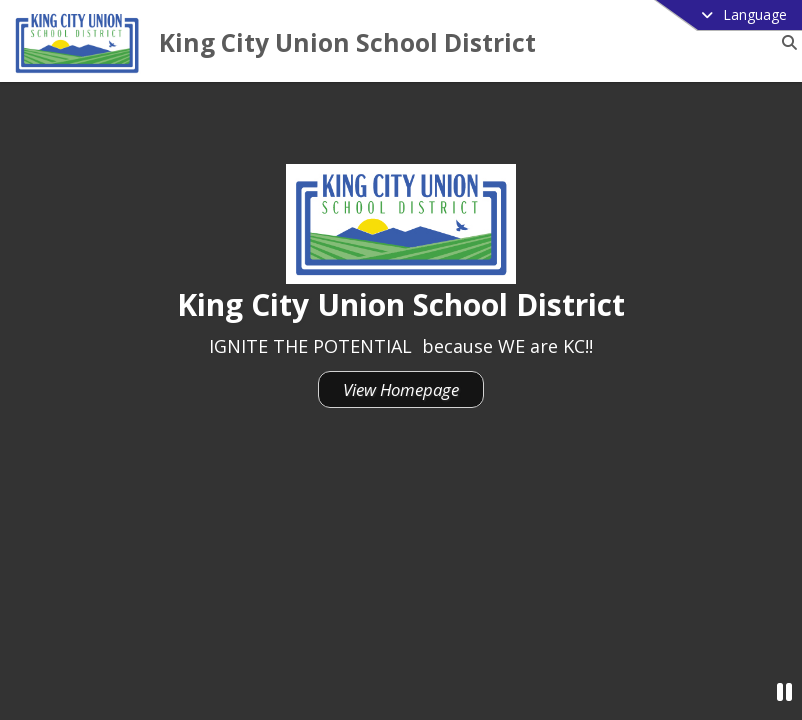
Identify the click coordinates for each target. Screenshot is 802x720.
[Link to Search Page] (785, 42)
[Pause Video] (784, 691)
